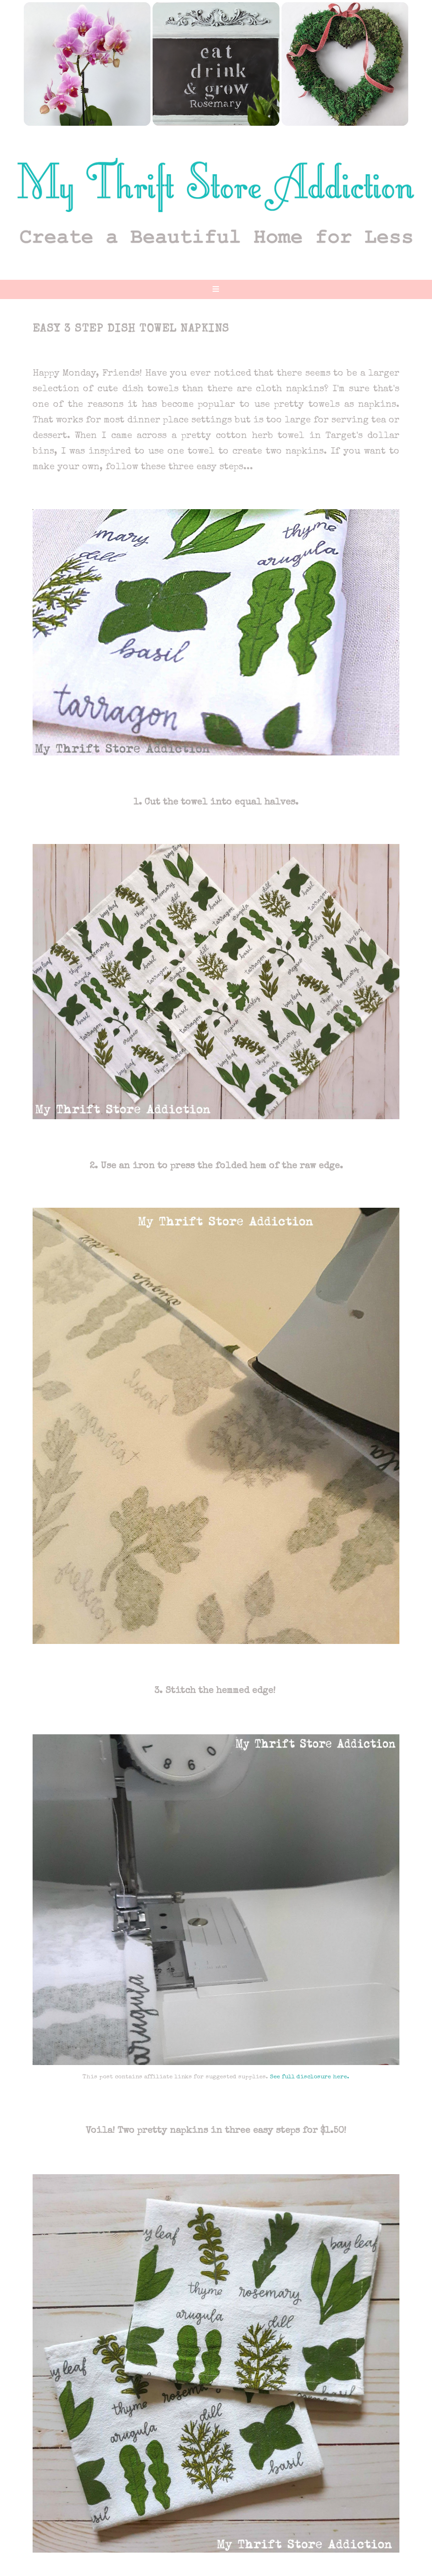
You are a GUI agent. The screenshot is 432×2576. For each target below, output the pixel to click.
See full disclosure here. (309, 2077)
